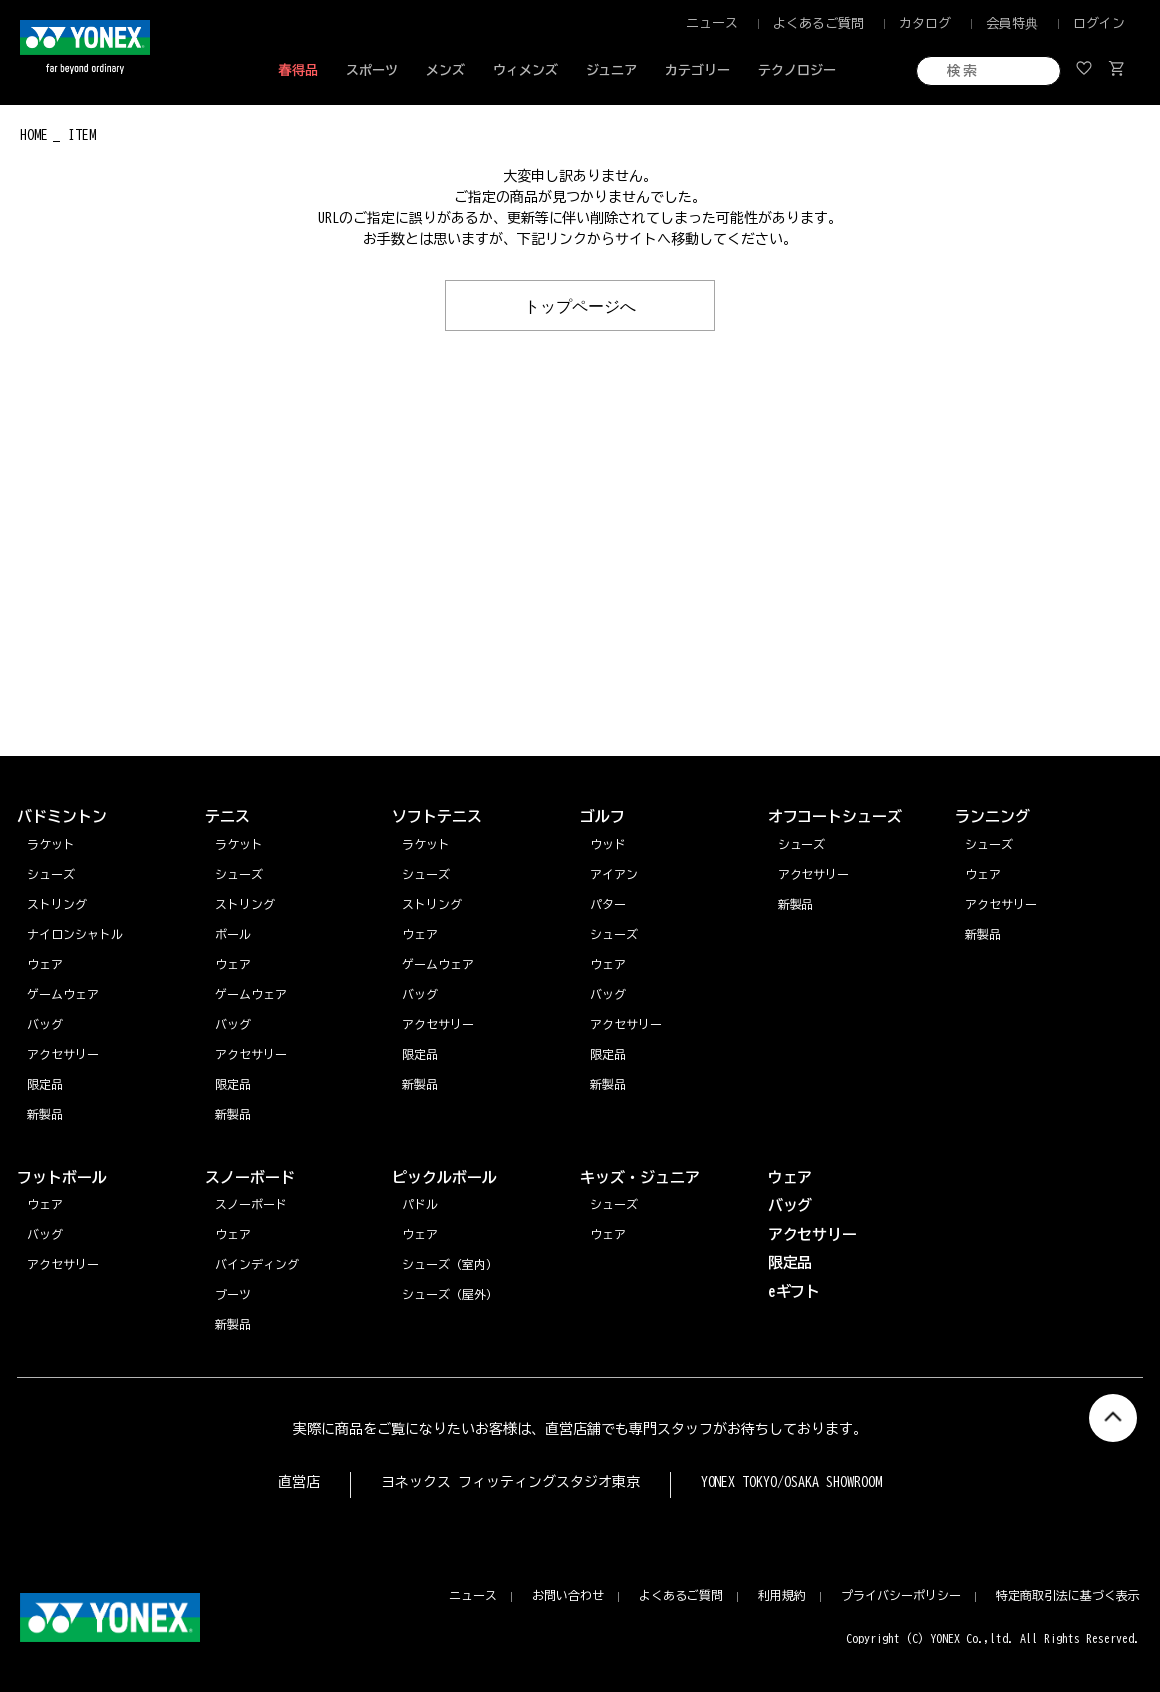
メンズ (445, 70)
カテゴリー (697, 70)
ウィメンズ (525, 70)
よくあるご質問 (818, 23)
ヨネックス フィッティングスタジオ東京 (510, 1482)
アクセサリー (1001, 904)
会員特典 (1012, 23)
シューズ (989, 844)
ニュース (712, 23)
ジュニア (612, 70)
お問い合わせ (568, 1595)
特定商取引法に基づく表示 (1068, 1595)
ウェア (983, 874)
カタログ (925, 23)
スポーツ (372, 70)
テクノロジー (797, 70)
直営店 (299, 1482)
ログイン (1099, 23)
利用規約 (782, 1595)
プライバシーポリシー (901, 1595)
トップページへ (580, 305)
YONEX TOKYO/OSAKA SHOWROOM (792, 1482)
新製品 (983, 934)
